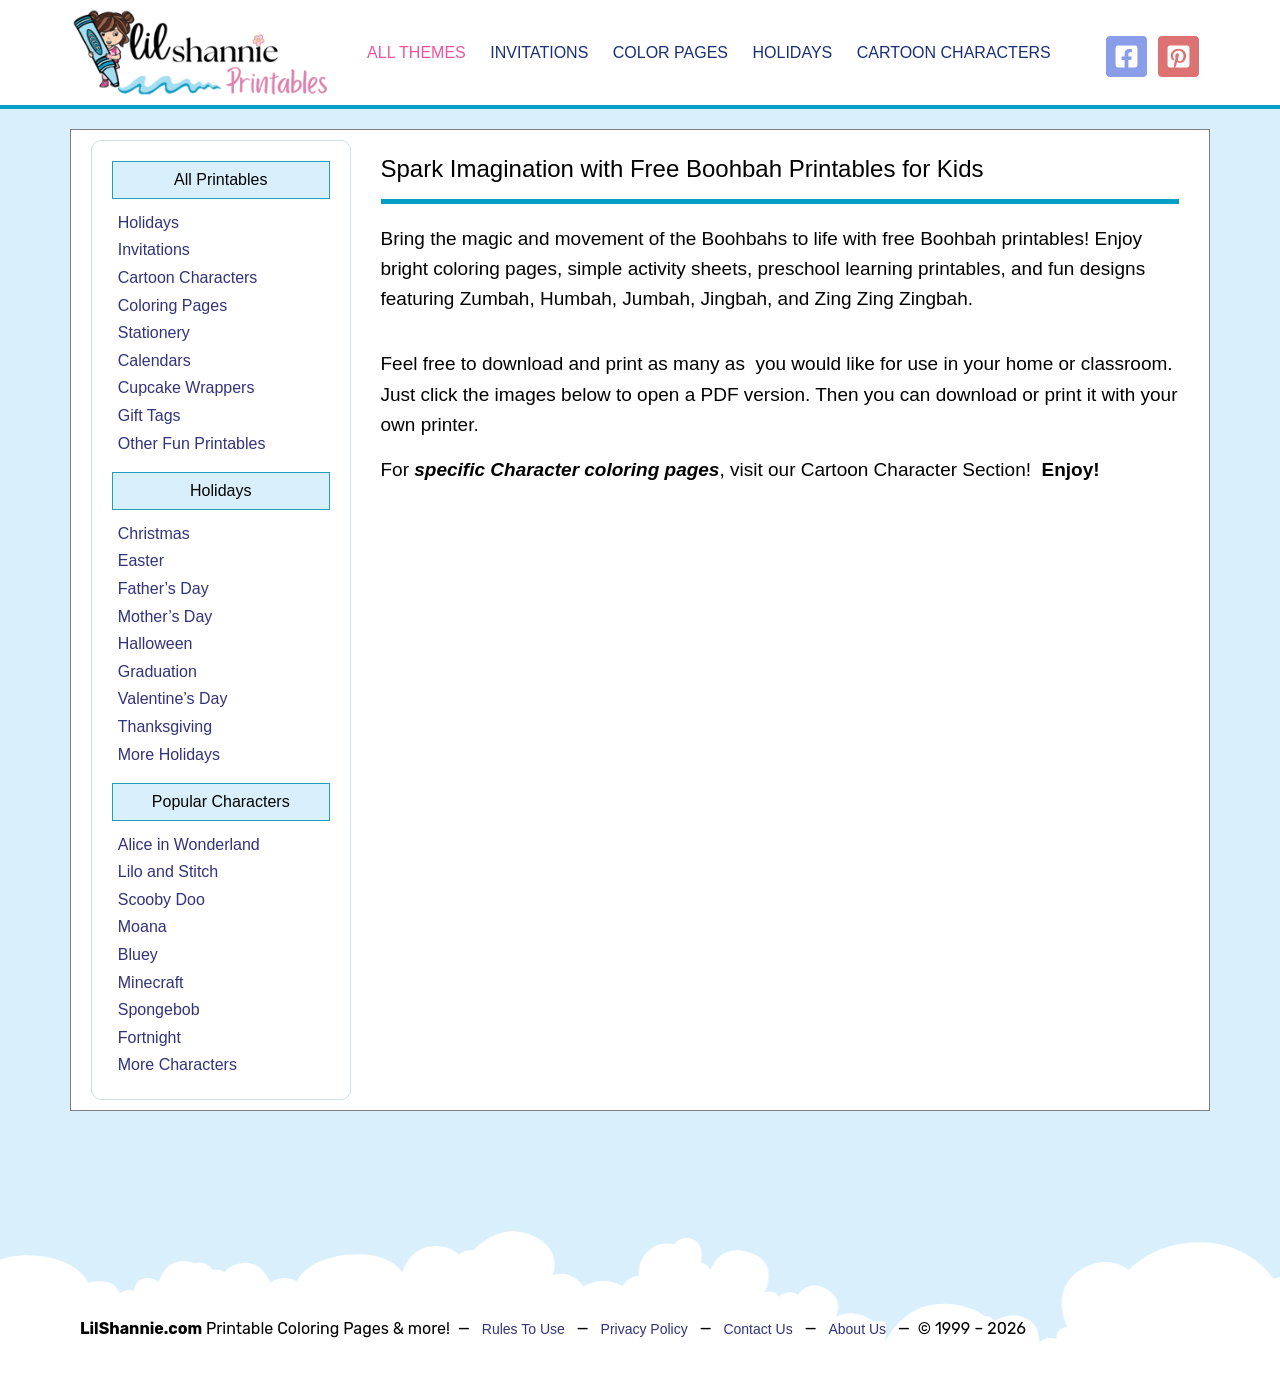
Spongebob (159, 1009)
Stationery (154, 332)
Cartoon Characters (954, 52)
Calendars (154, 360)
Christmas (154, 533)
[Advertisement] (780, 660)
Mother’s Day (165, 616)
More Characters (177, 1064)
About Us (857, 1329)
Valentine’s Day (173, 698)
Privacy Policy (644, 1329)
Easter (141, 560)
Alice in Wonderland (189, 844)
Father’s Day (163, 588)
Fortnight (149, 1037)
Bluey (138, 954)
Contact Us (757, 1329)
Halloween (155, 643)
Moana (142, 926)
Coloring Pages (172, 305)
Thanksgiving (165, 726)
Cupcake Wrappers (186, 387)
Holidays (793, 52)
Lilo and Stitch (168, 871)
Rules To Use (523, 1329)
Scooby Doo (161, 899)
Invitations (539, 52)
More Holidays (169, 754)
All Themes (416, 52)
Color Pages (670, 52)
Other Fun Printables (192, 443)
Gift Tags (149, 415)
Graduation (157, 671)
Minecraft (151, 982)
